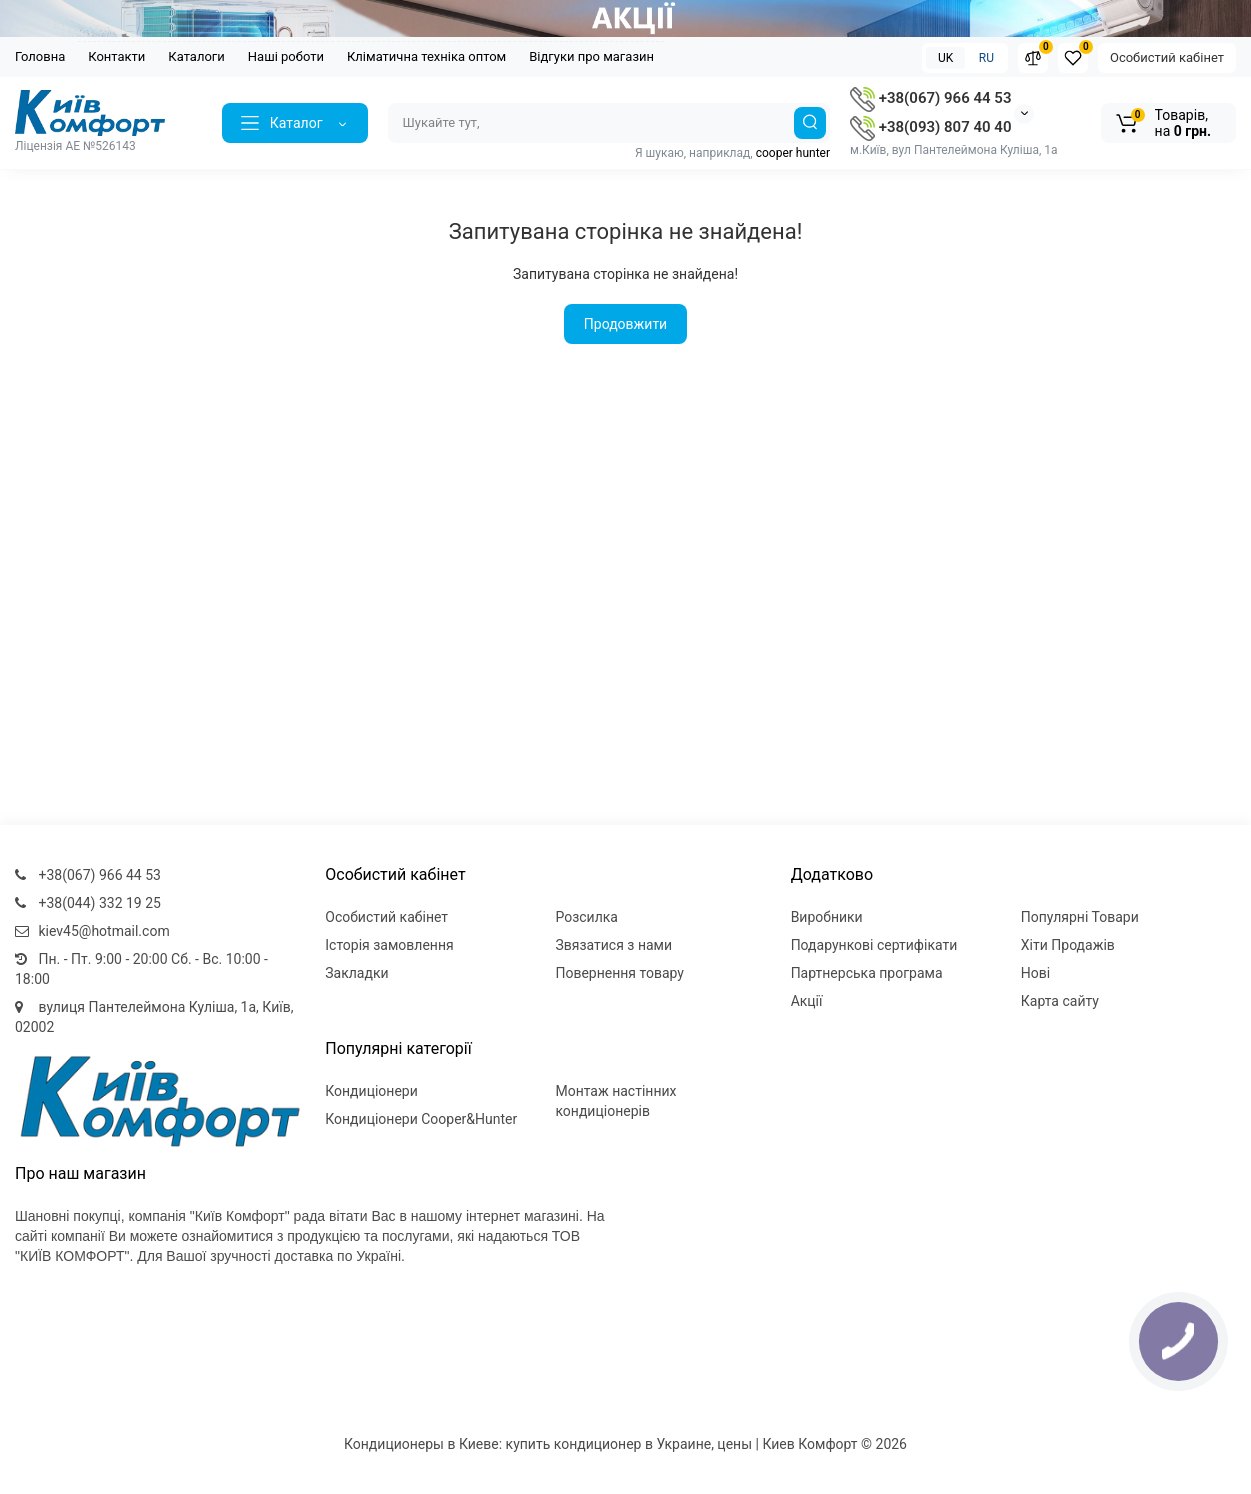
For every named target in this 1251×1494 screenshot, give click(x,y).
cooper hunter (793, 153)
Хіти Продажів (1068, 945)
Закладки (356, 973)
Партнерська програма (867, 973)
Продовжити (625, 324)
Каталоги (196, 56)
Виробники (827, 917)
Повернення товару (619, 973)
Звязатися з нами (613, 945)
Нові (1035, 973)
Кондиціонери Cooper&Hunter (421, 1119)
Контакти (116, 56)
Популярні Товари (1080, 917)
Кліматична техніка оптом (426, 56)
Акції (807, 1001)
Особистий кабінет (1167, 57)
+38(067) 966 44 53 (930, 98)
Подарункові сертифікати (874, 945)
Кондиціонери (371, 1091)
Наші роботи (286, 56)
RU (986, 58)
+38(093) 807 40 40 (930, 127)
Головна (40, 56)
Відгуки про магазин (591, 56)
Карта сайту (1060, 1001)
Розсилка (586, 917)
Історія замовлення (389, 945)
